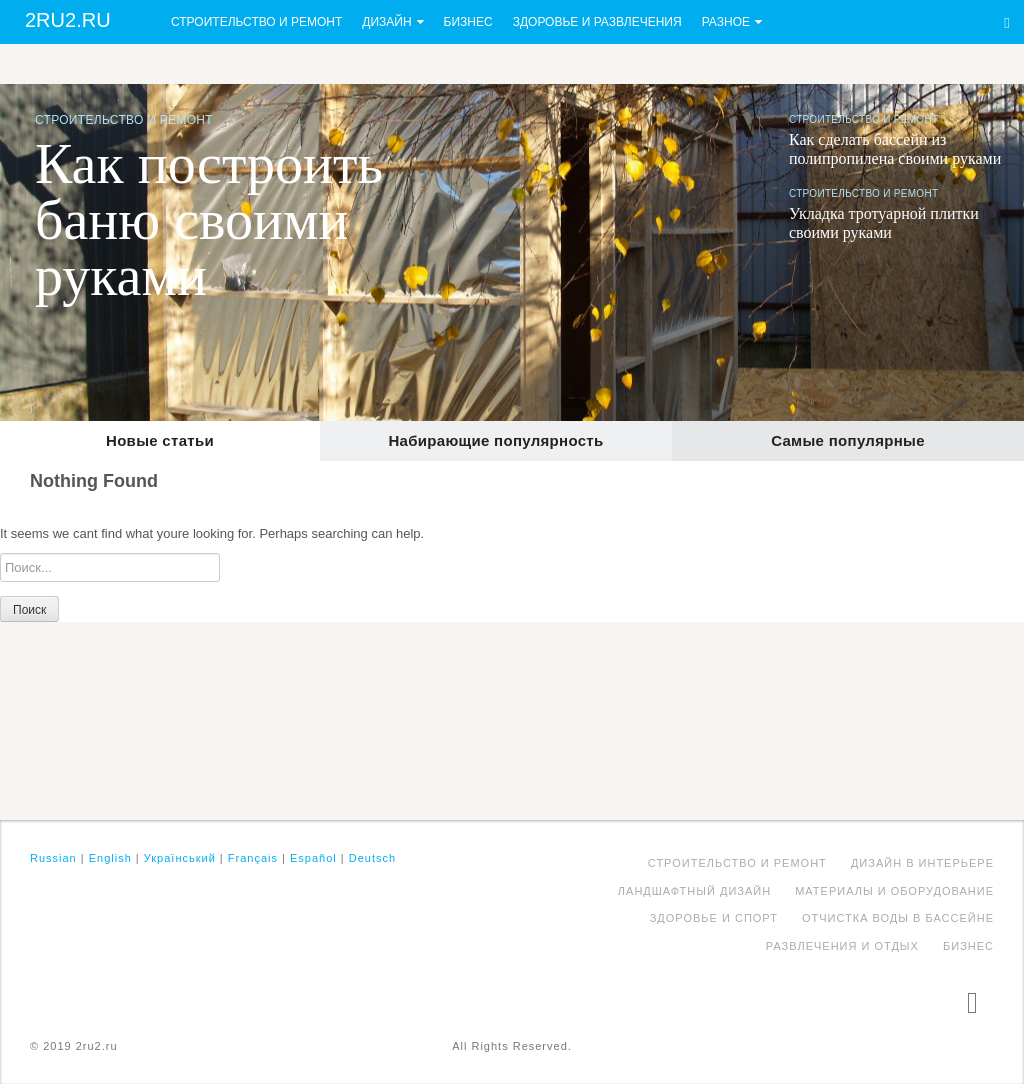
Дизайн (386, 22)
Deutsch (372, 858)
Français (253, 858)
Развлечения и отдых (842, 946)
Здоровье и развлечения (597, 22)
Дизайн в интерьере (922, 863)
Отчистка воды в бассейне (898, 918)
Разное (726, 22)
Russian (53, 858)
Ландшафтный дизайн (694, 891)
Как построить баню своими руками (209, 220)
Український (180, 858)
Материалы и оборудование (894, 891)
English (110, 858)
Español (313, 858)
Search (1007, 22)
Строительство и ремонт (256, 22)
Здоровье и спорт (714, 918)
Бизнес (468, 22)
